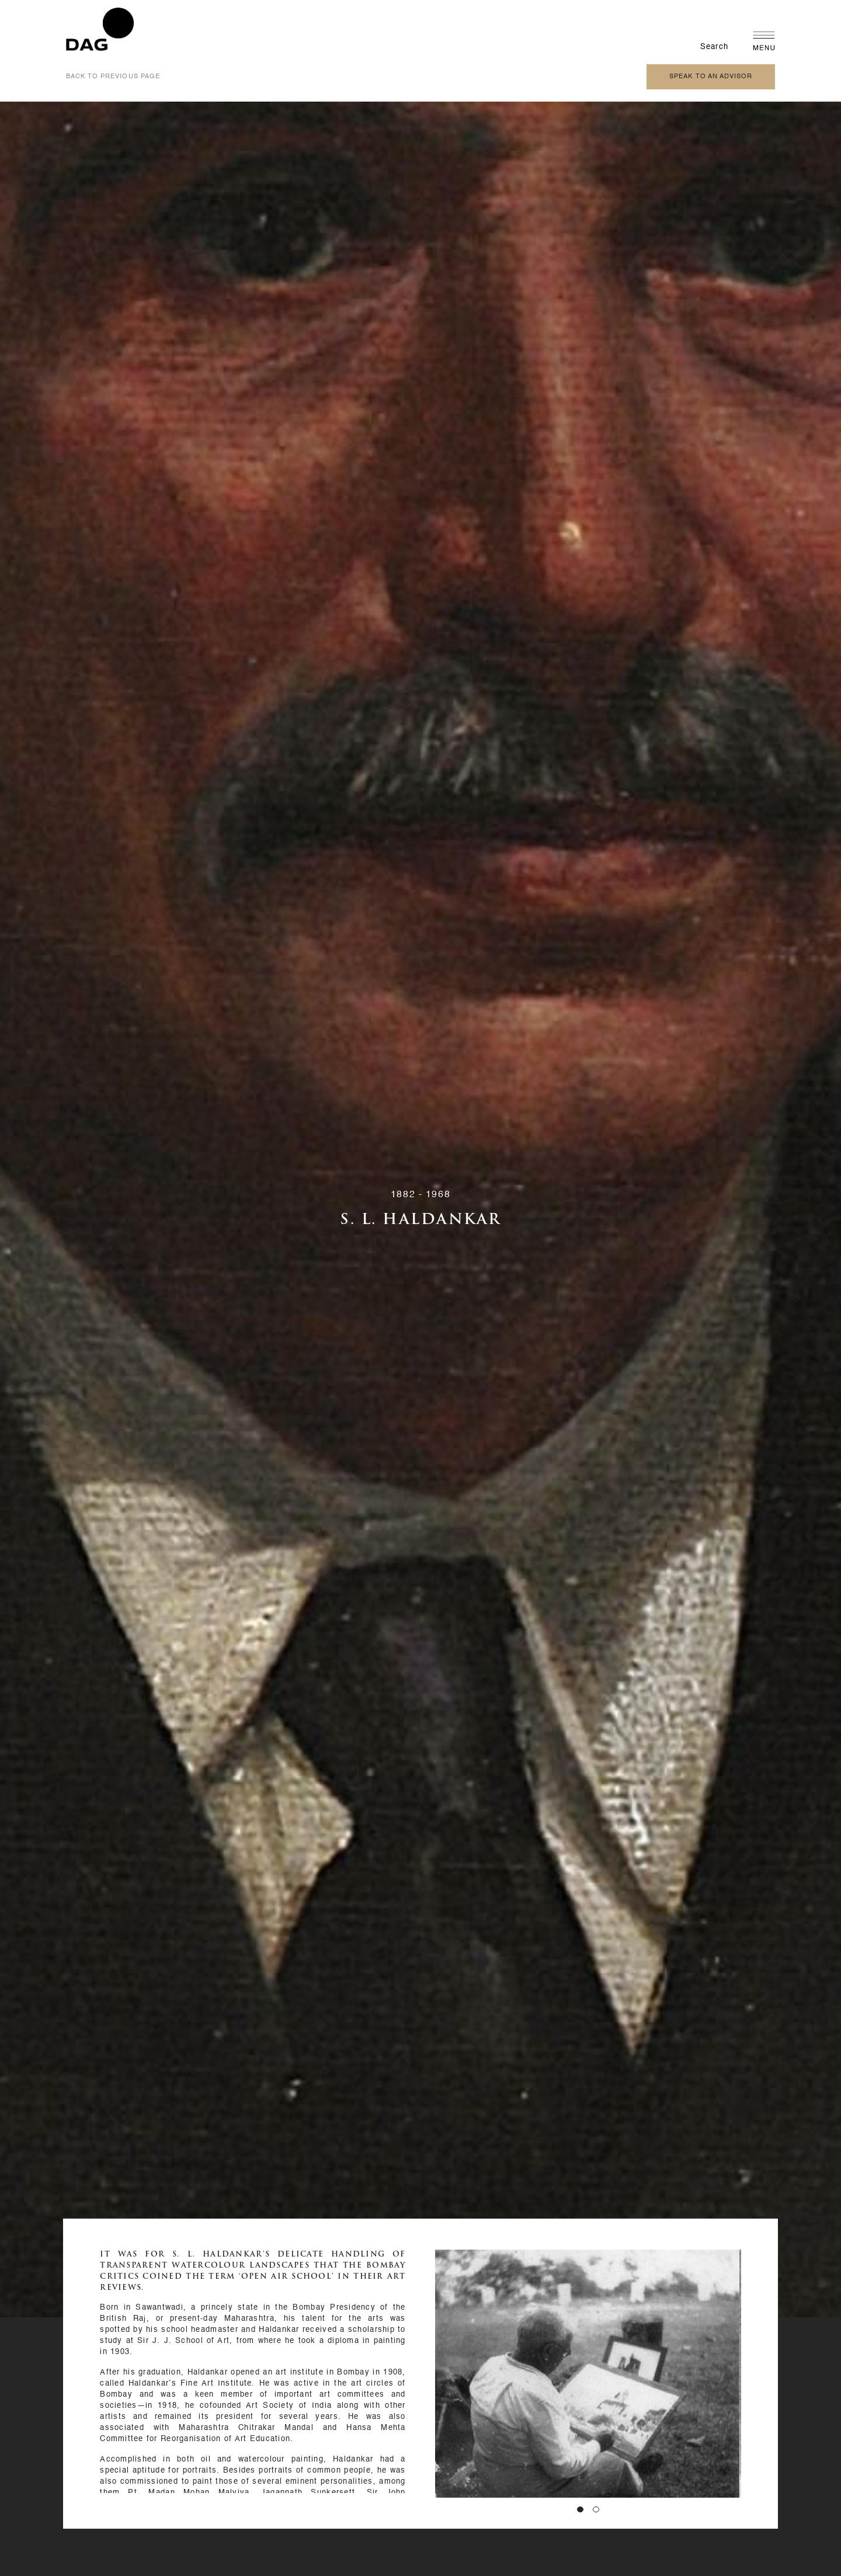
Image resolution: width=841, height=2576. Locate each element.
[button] (580, 2510)
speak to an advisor (710, 76)
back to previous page (113, 76)
